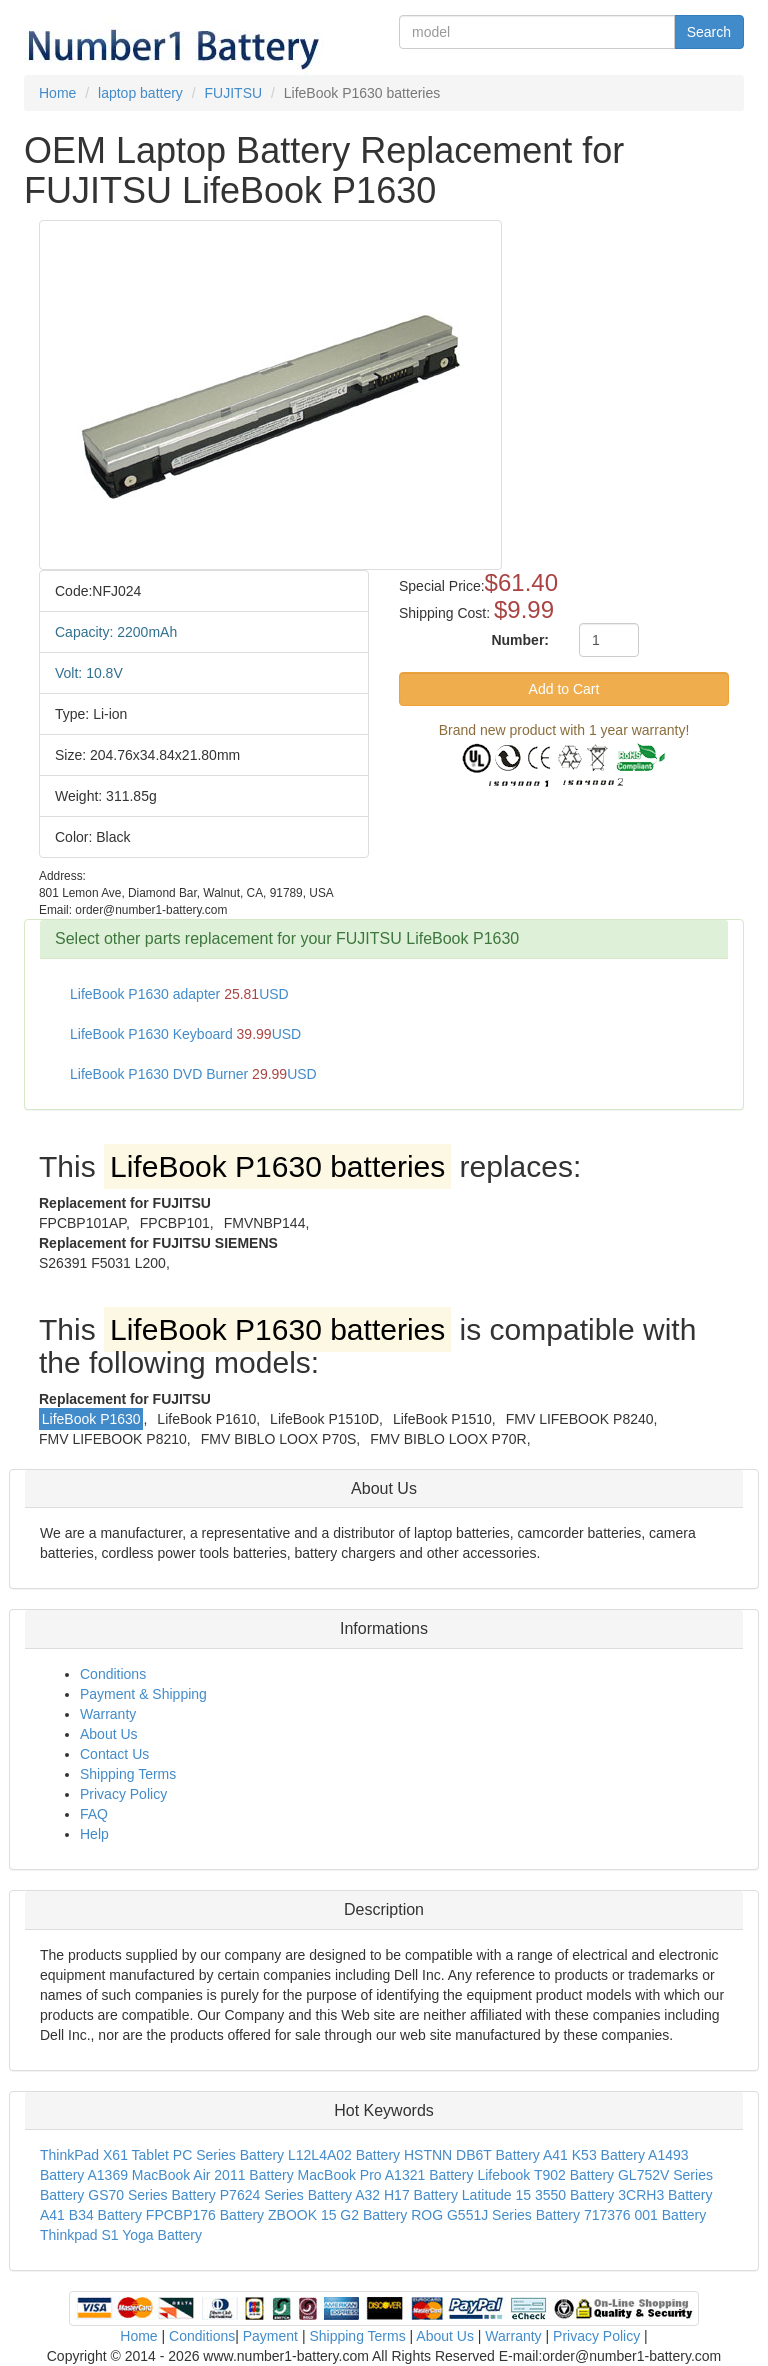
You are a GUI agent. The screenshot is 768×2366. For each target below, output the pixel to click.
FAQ (94, 1814)
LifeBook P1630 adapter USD (179, 994)
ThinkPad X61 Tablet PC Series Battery (162, 2155)
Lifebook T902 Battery (545, 2175)
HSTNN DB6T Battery (472, 2155)
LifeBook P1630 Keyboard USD (185, 1034)
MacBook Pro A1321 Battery (386, 2175)
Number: (520, 640)
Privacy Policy (123, 1794)
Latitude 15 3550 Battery (538, 2195)
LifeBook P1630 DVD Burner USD (193, 1074)
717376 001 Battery (645, 2215)
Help (94, 1834)
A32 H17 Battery (406, 2195)
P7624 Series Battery (286, 2195)
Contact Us (114, 1754)
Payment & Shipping (143, 1694)
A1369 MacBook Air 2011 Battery (190, 2175)
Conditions (113, 1674)
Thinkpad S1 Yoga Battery (121, 2235)
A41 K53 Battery (594, 2155)
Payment (270, 2336)
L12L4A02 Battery (344, 2155)
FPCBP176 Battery (205, 2215)
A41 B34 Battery (91, 2215)
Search (709, 32)
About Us (109, 1734)
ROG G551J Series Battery (495, 2215)
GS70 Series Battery (152, 2195)
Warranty (108, 1714)
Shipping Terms (128, 1774)
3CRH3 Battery (665, 2195)
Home (138, 2336)
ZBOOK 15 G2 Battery (337, 2215)
